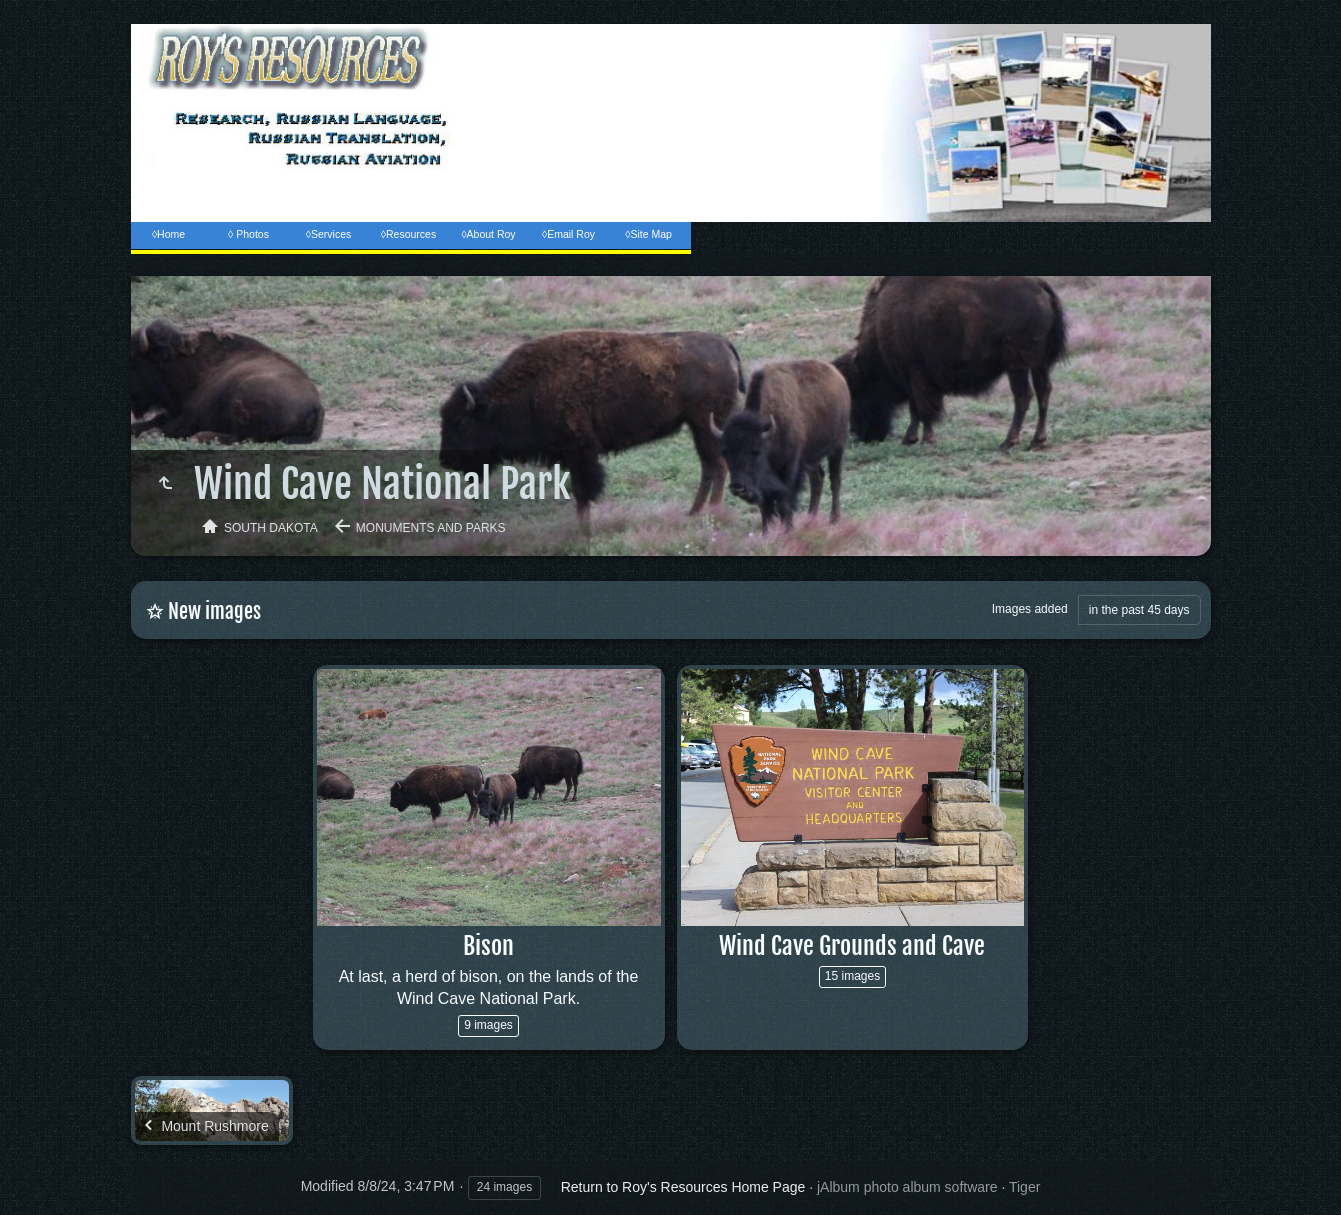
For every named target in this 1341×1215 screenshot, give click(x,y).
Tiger (1024, 1187)
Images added (1030, 609)
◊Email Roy (568, 234)
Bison (488, 946)
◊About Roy (488, 234)
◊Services (328, 234)
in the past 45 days (1139, 610)
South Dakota (271, 528)
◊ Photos (248, 234)
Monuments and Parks (431, 528)
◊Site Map (648, 234)
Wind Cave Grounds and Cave (852, 946)
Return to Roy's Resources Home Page (683, 1187)
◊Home (168, 234)
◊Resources (408, 234)
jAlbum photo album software (907, 1187)
